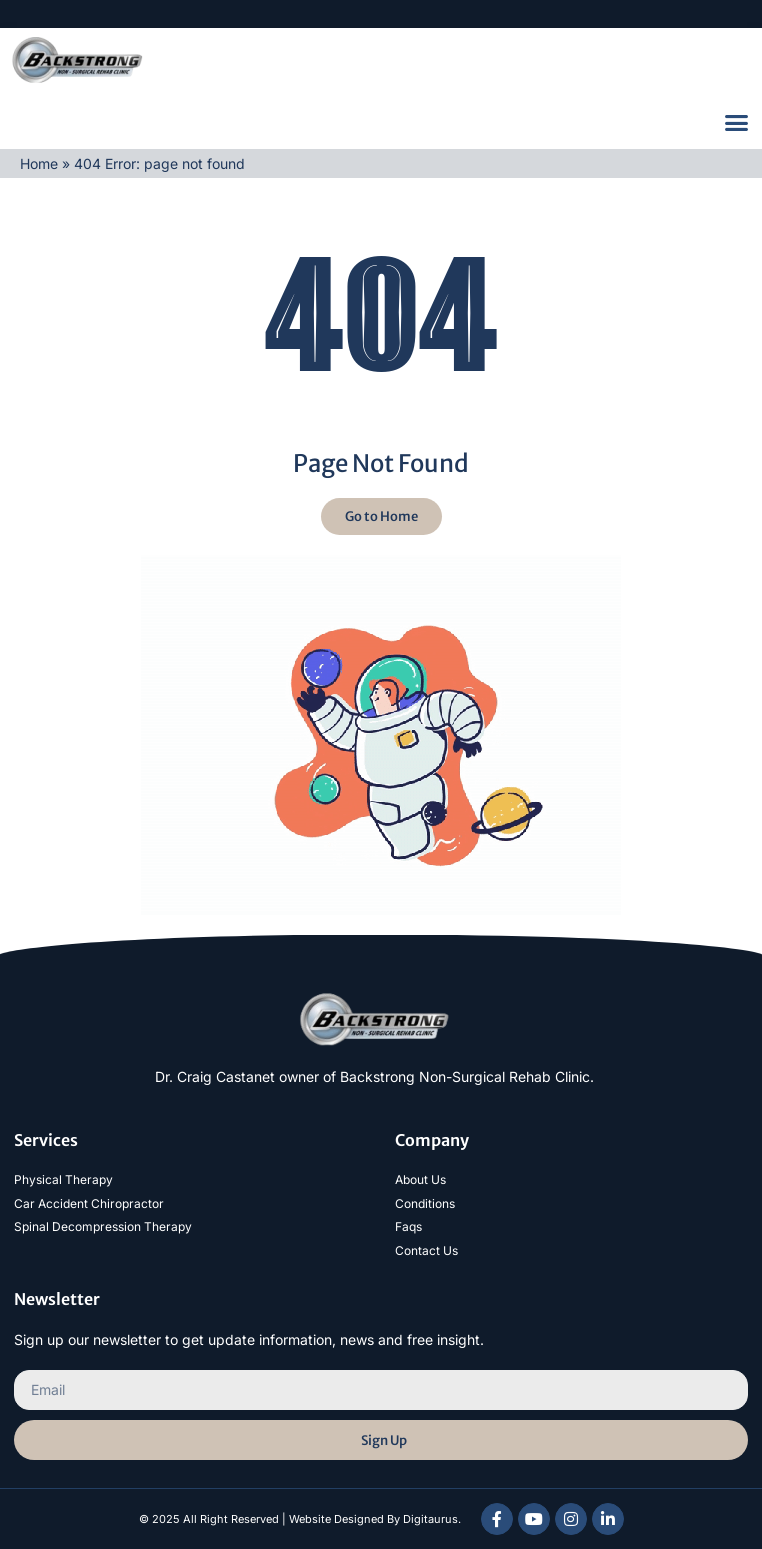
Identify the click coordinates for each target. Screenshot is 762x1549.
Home (39, 163)
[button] (737, 123)
